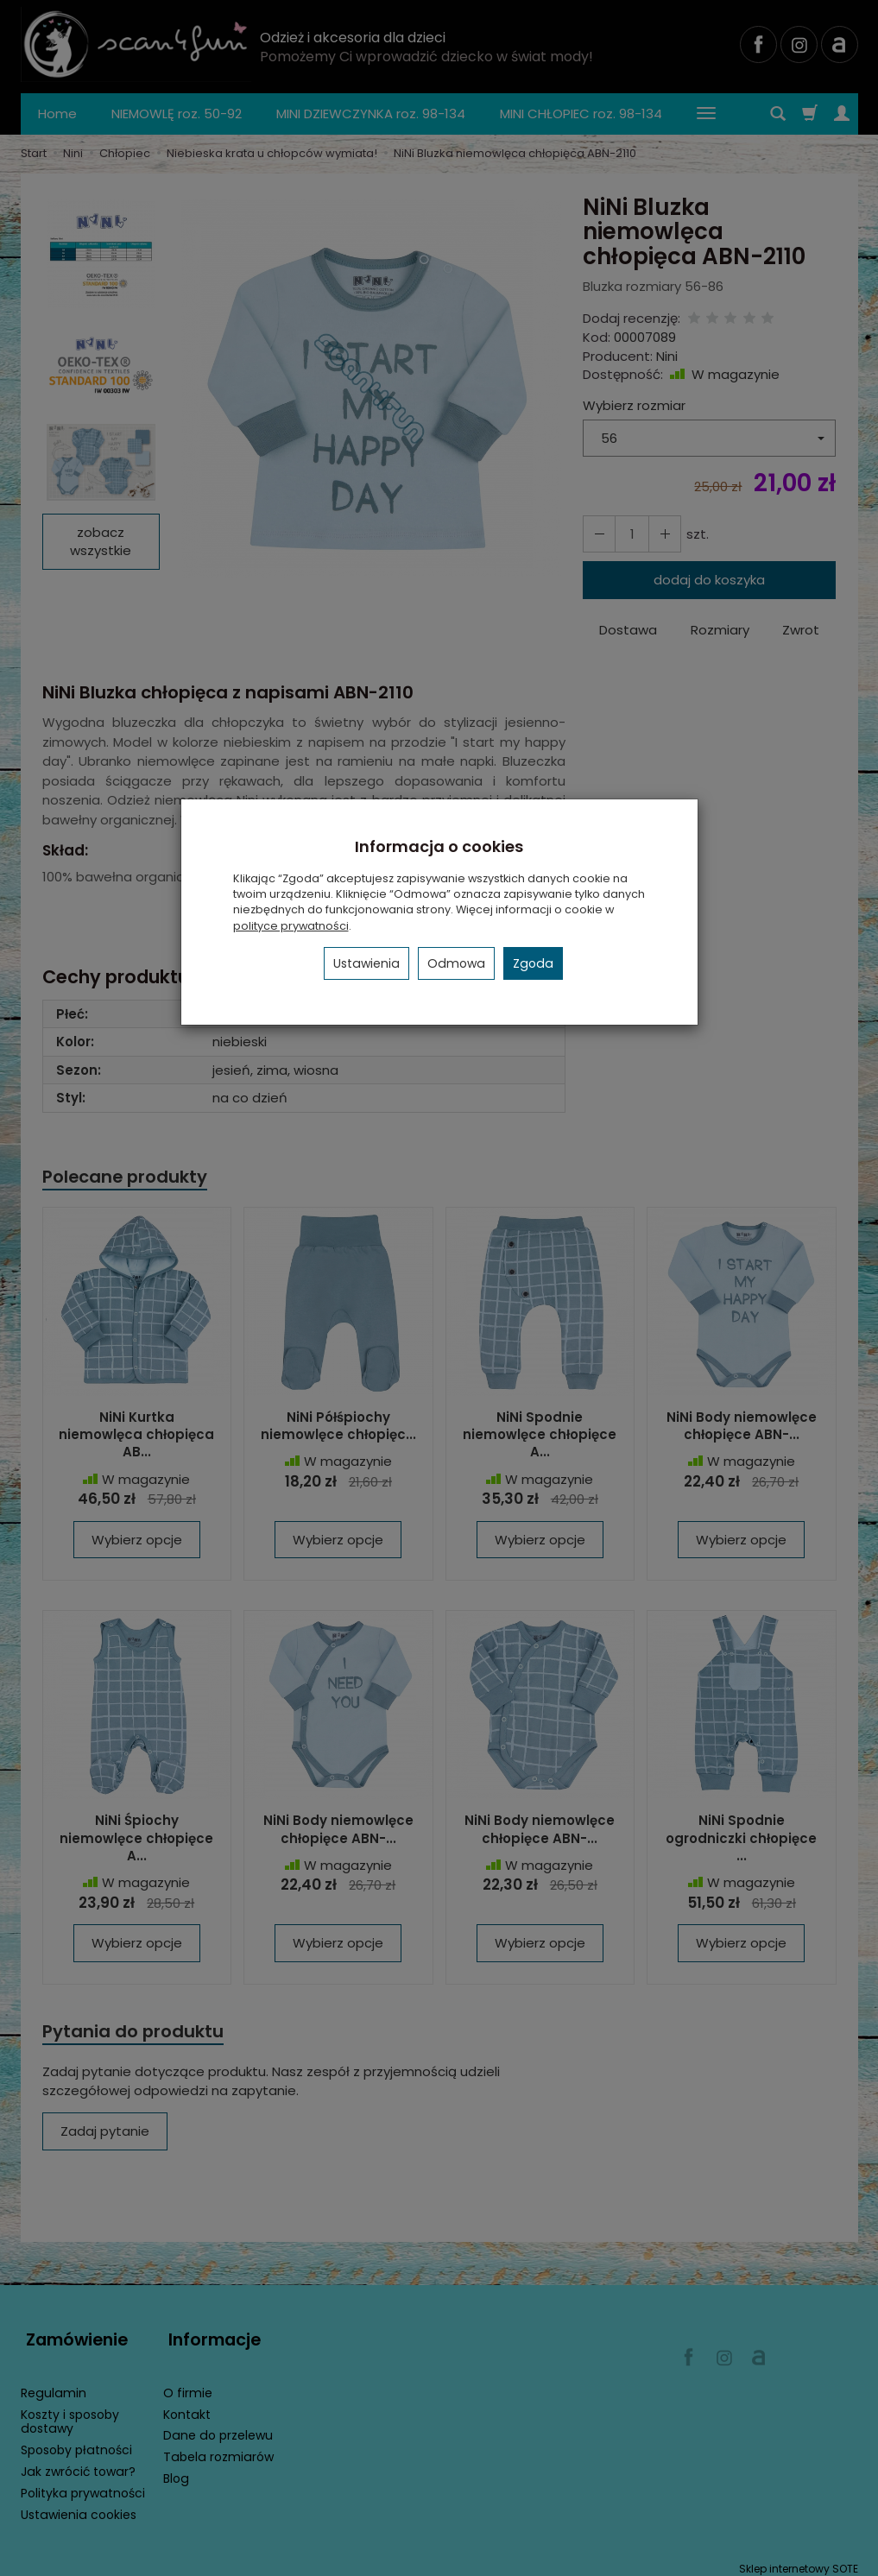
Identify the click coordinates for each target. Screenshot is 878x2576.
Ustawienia (366, 963)
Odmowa (456, 963)
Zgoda (533, 963)
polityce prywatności (291, 926)
